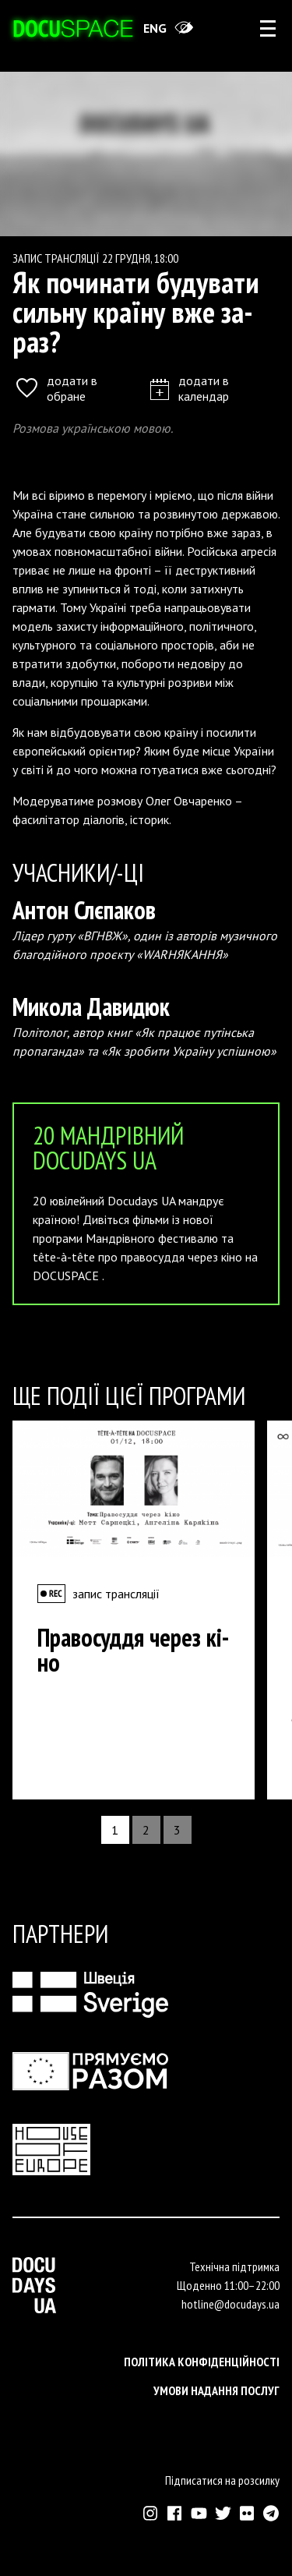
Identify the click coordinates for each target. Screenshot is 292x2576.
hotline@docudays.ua (230, 2304)
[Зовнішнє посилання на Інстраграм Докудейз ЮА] (150, 2513)
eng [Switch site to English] (155, 28)
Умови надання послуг (216, 2390)
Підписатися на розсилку (222, 2480)
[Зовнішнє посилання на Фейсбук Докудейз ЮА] (175, 2513)
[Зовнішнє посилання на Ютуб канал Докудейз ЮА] (199, 2513)
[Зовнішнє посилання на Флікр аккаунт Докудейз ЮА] (247, 2513)
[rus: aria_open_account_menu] (268, 28)
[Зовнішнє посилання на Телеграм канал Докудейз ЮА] (271, 2513)
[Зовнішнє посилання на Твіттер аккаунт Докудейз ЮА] (223, 2513)
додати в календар (189, 388)
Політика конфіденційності (202, 2361)
